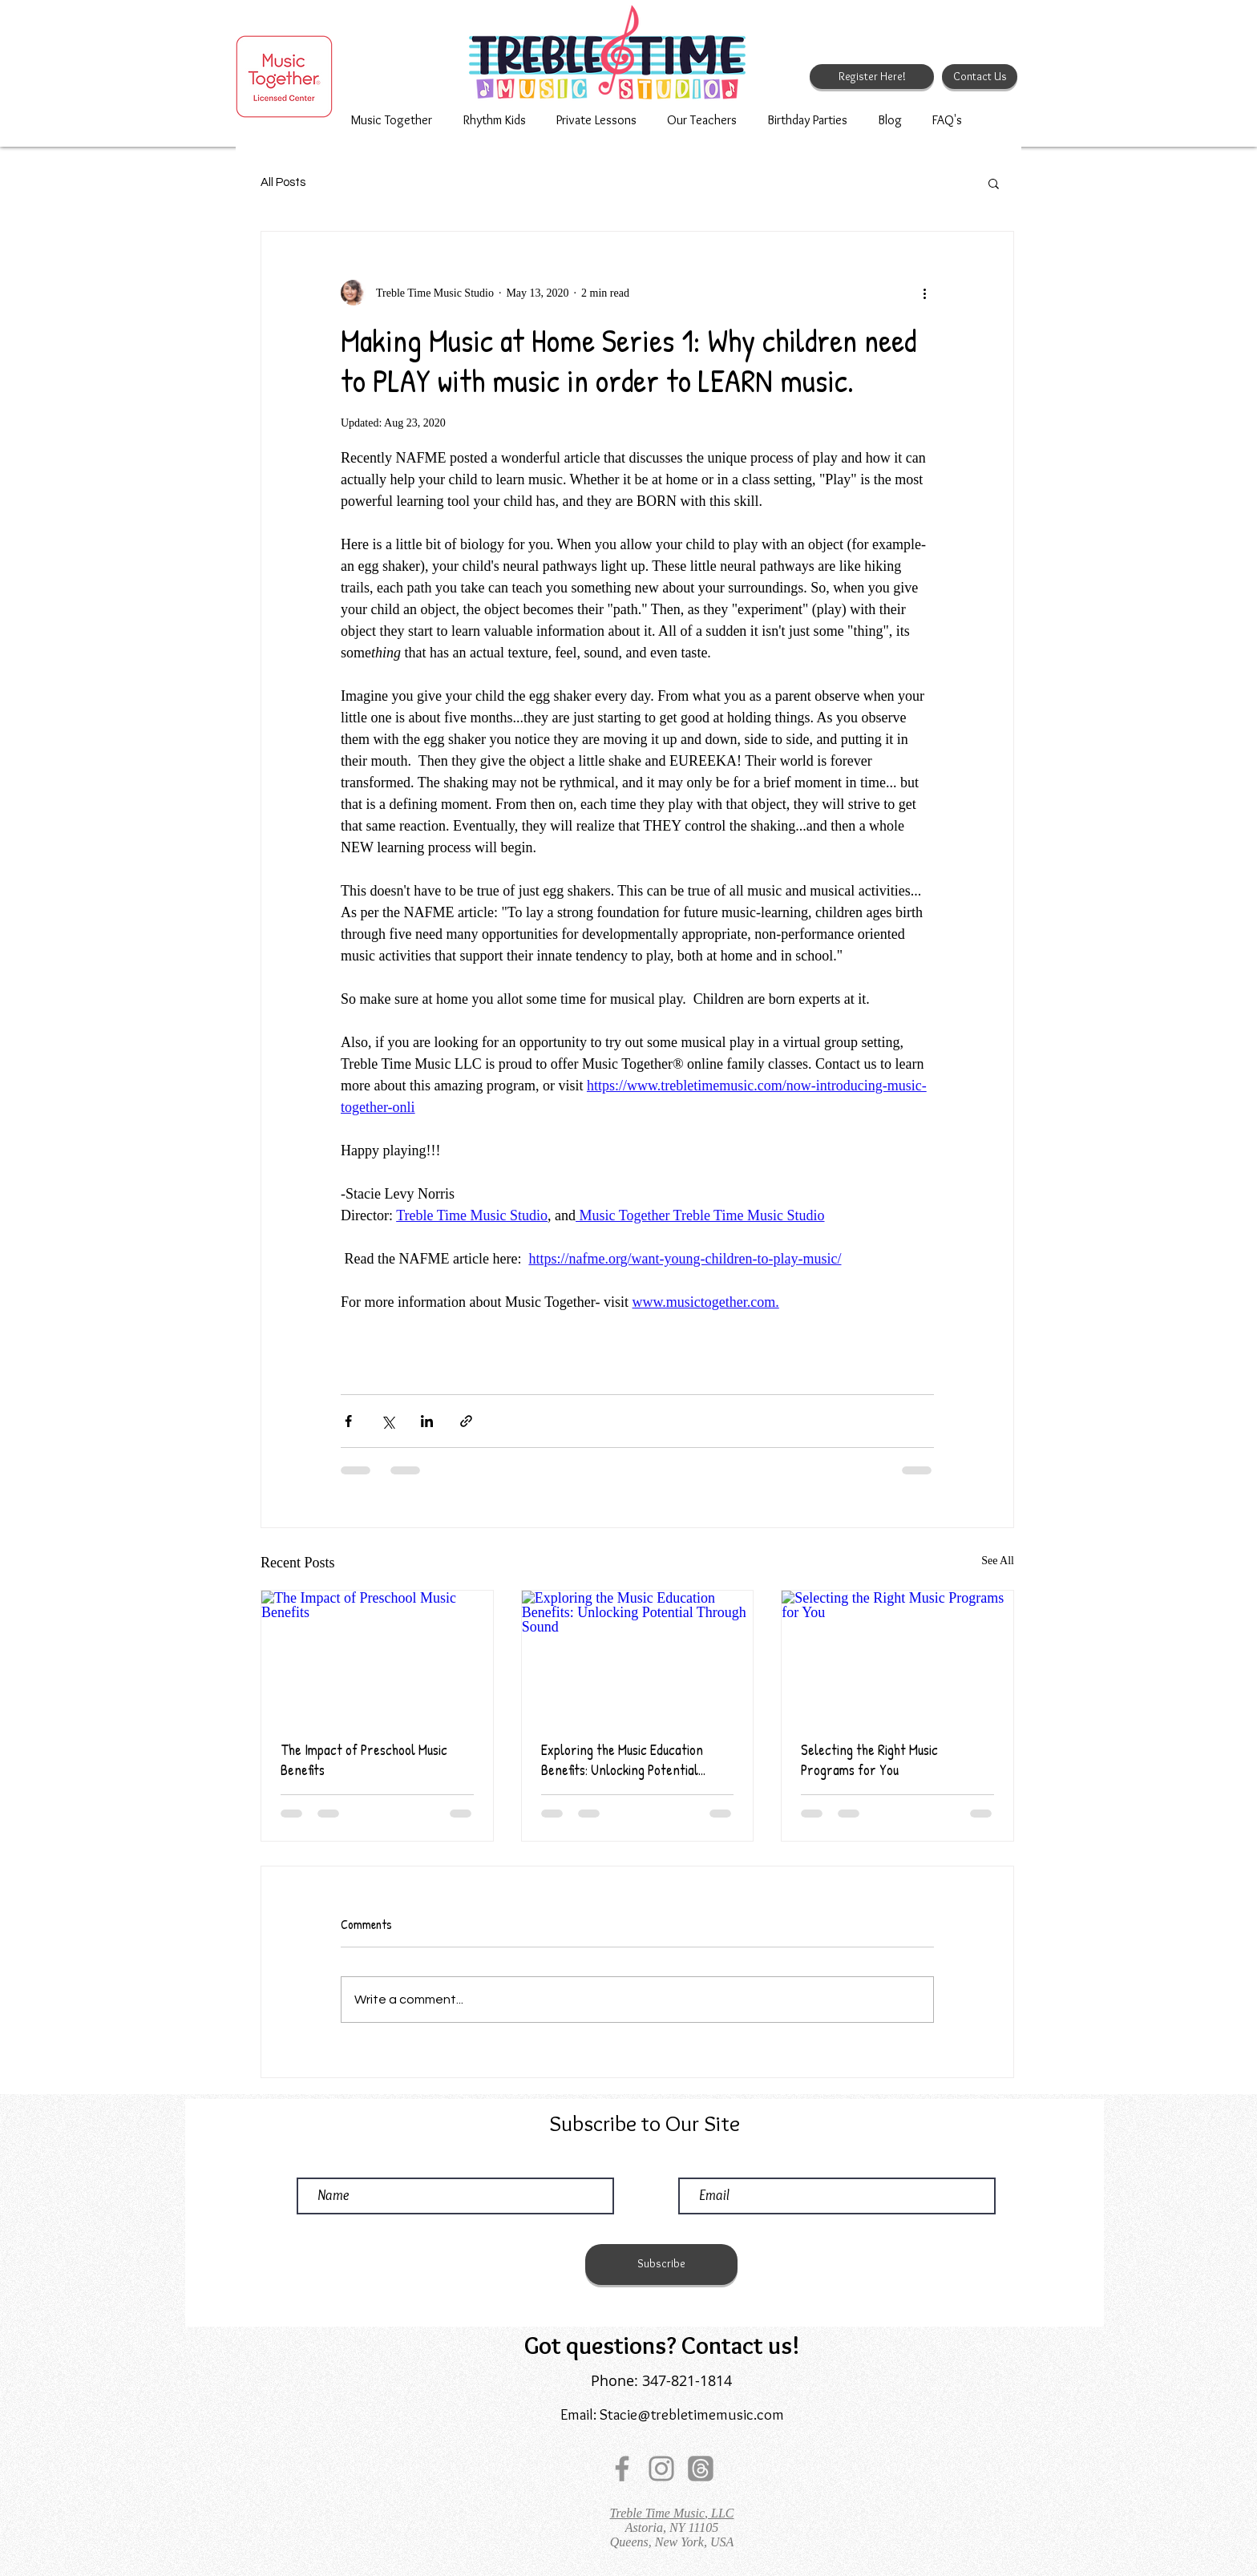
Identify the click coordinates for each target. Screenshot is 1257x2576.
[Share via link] (466, 1421)
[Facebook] (622, 2468)
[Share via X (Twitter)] (387, 1421)
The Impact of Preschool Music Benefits (364, 1760)
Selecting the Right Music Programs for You (869, 1760)
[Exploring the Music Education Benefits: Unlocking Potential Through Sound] (638, 1656)
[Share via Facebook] (348, 1421)
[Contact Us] (979, 76)
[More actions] (924, 292)
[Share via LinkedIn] (426, 1421)
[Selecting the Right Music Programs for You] (897, 1656)
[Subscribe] (661, 2264)
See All (997, 1561)
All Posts (283, 182)
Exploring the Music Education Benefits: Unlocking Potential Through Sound (622, 1760)
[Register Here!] (872, 76)
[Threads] (700, 2468)
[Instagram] (661, 2468)
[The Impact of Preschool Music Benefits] (377, 1656)
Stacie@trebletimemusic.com (692, 2414)
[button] (993, 182)
